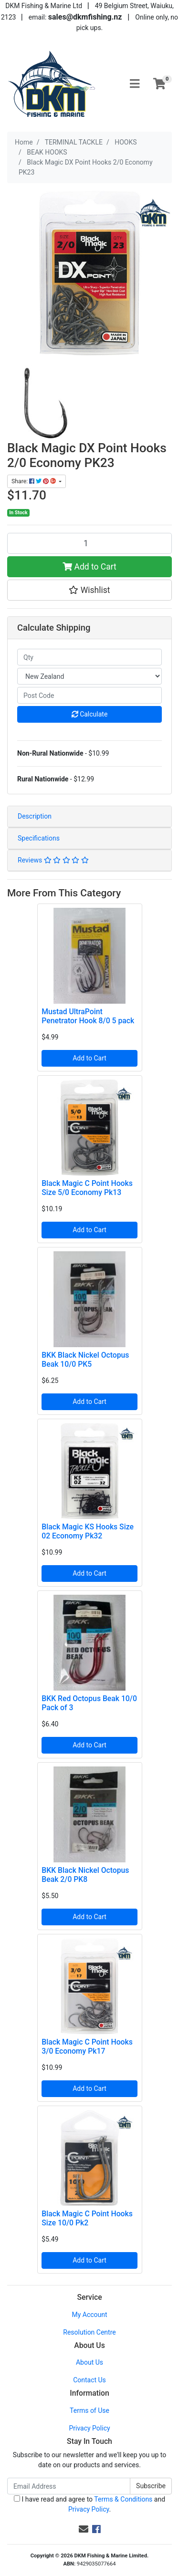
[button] (89, 590)
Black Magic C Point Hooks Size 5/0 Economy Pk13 (87, 1188)
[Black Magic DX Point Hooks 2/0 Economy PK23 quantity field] (89, 543)
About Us (89, 2362)
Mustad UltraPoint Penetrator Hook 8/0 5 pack (88, 1016)
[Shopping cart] (159, 84)
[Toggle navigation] (135, 84)
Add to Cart (89, 566)
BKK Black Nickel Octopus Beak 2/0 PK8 (85, 1875)
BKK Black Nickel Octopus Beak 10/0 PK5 (85, 1359)
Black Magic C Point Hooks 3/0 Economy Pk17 (87, 2046)
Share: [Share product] (34, 481)
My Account (89, 2314)
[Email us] (83, 2529)
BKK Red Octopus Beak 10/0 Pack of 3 (89, 1703)
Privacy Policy (89, 2428)
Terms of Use (89, 2410)
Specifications (39, 838)
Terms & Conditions (123, 2499)
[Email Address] (68, 2486)
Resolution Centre (89, 2332)
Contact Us (89, 2380)
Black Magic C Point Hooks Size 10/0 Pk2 (87, 2218)
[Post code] (89, 695)
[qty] (89, 657)
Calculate (90, 714)
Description (35, 816)
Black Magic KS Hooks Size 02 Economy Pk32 (88, 1531)
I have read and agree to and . (89, 2504)
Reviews (53, 860)
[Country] (89, 676)
